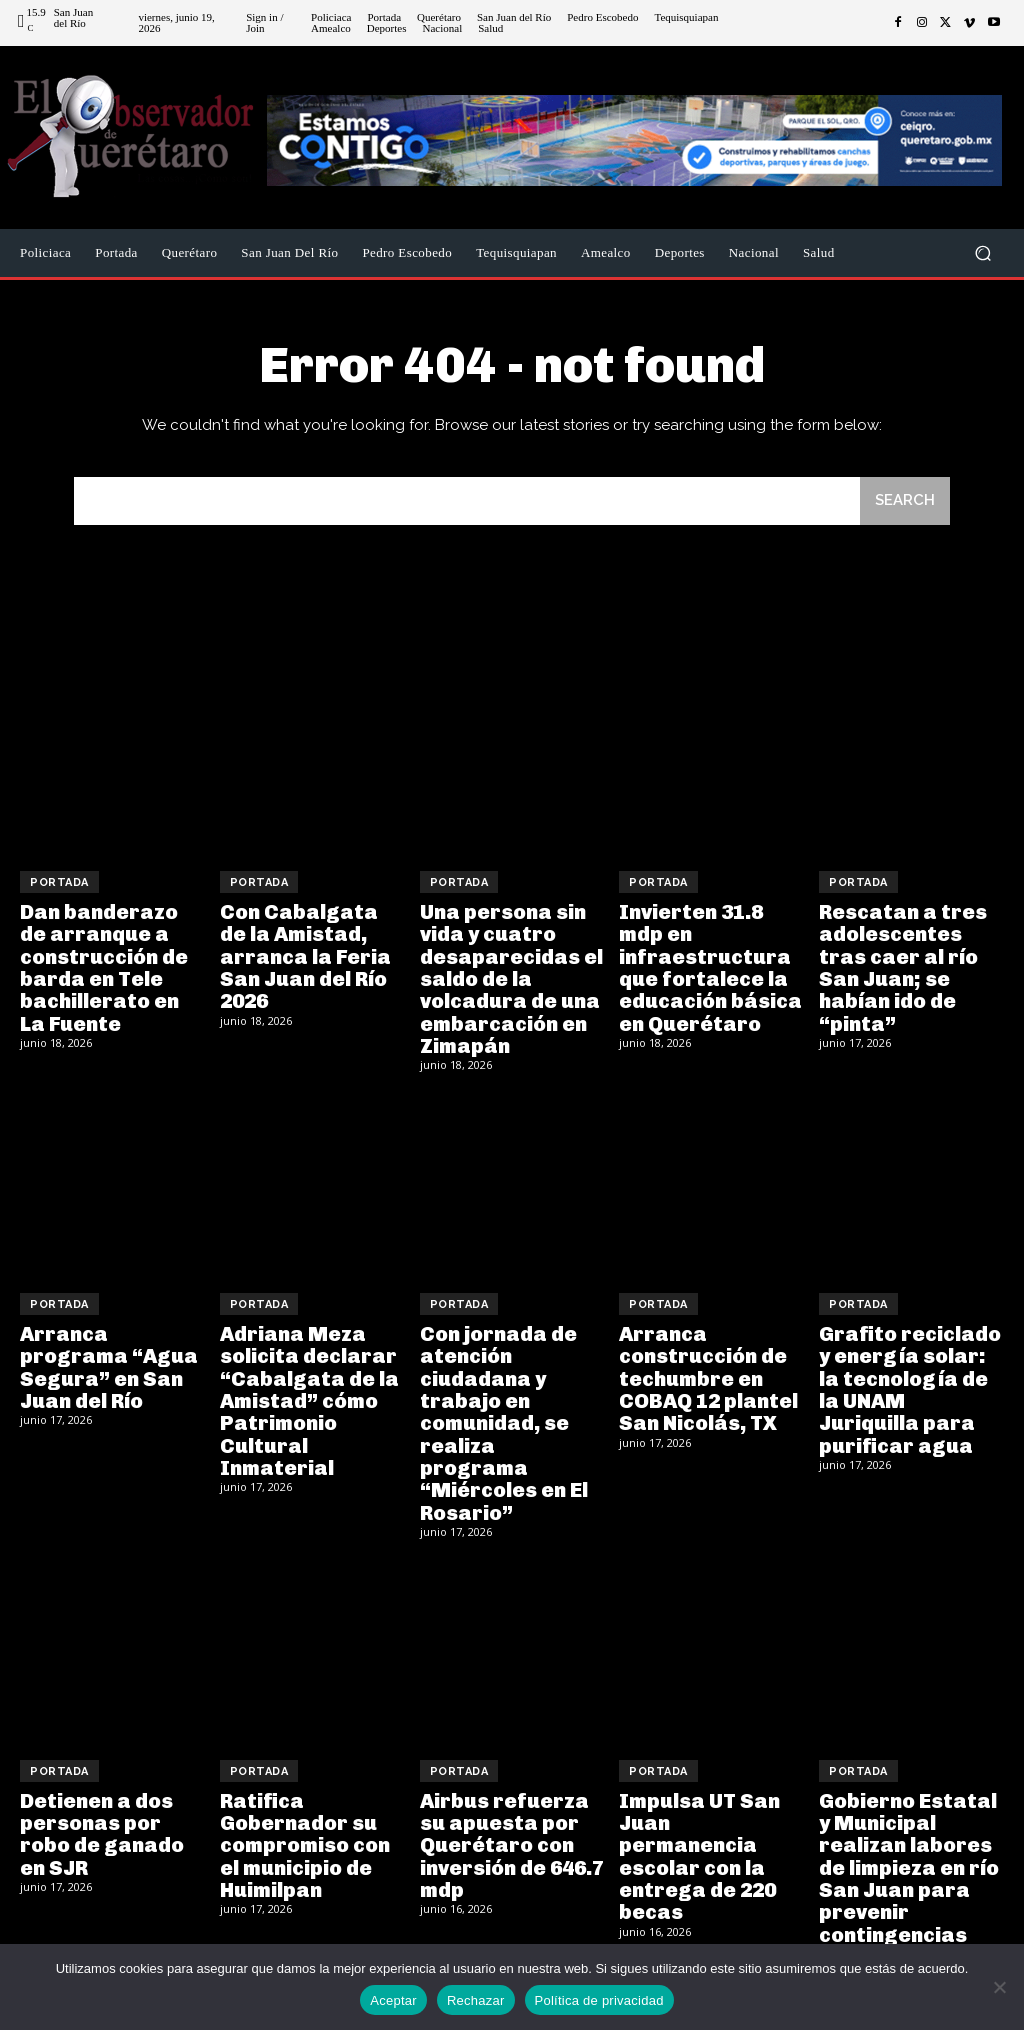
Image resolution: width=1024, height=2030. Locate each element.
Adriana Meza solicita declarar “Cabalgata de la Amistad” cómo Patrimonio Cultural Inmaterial (309, 1398)
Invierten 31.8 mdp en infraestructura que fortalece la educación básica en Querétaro (710, 967)
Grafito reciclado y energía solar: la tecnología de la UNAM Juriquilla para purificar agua (909, 1387)
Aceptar (393, 2000)
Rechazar (476, 2000)
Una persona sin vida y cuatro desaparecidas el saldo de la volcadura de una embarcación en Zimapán (511, 978)
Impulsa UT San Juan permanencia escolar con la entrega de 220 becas (699, 1851)
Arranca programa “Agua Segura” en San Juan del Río (109, 1365)
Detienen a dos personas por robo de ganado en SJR (102, 1829)
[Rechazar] (999, 1987)
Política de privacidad (599, 2000)
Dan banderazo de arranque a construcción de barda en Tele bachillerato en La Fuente (103, 967)
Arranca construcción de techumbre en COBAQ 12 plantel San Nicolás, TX (707, 1376)
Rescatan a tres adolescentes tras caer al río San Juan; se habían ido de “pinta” (902, 967)
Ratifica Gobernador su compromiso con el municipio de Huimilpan (305, 1840)
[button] (982, 253)
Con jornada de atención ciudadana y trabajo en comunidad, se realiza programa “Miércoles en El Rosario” (504, 1420)
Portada (59, 882)
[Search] (905, 501)
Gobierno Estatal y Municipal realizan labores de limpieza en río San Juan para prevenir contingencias (909, 1862)
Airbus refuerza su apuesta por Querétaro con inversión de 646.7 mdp (512, 1840)
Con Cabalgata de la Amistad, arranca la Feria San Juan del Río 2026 (305, 956)
